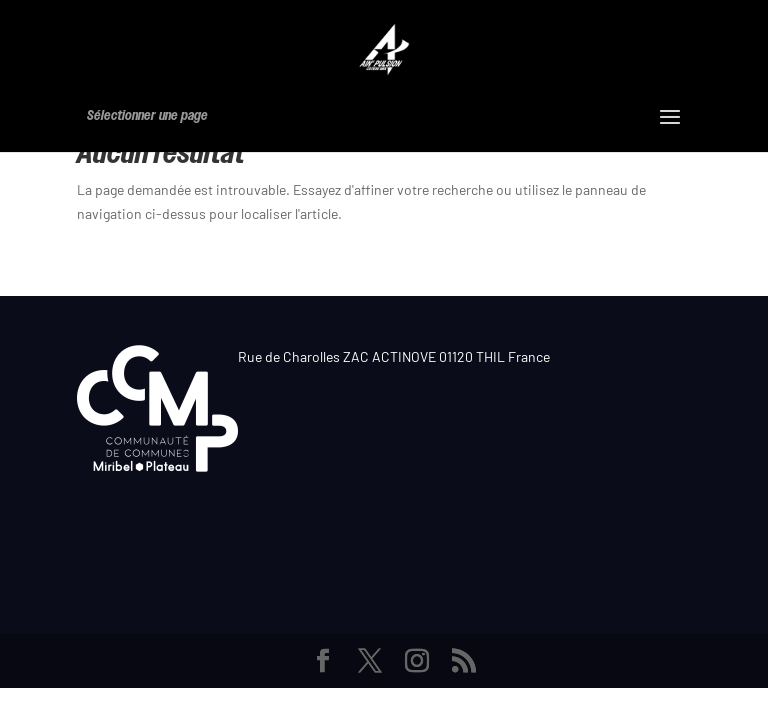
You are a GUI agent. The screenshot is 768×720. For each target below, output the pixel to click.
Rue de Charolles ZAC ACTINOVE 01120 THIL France (394, 356)
